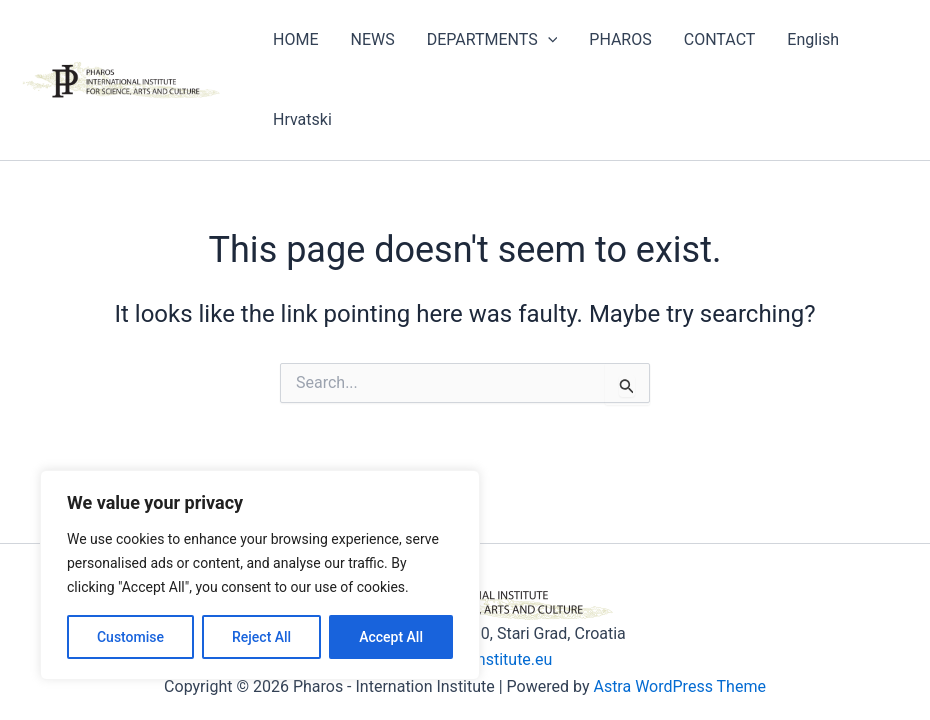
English (813, 39)
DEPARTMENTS (492, 40)
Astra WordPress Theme (679, 686)
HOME (295, 39)
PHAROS (620, 39)
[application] (548, 40)
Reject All (261, 637)
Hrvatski (302, 119)
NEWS (372, 39)
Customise (130, 637)
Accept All (391, 637)
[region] (260, 575)
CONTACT (720, 39)
